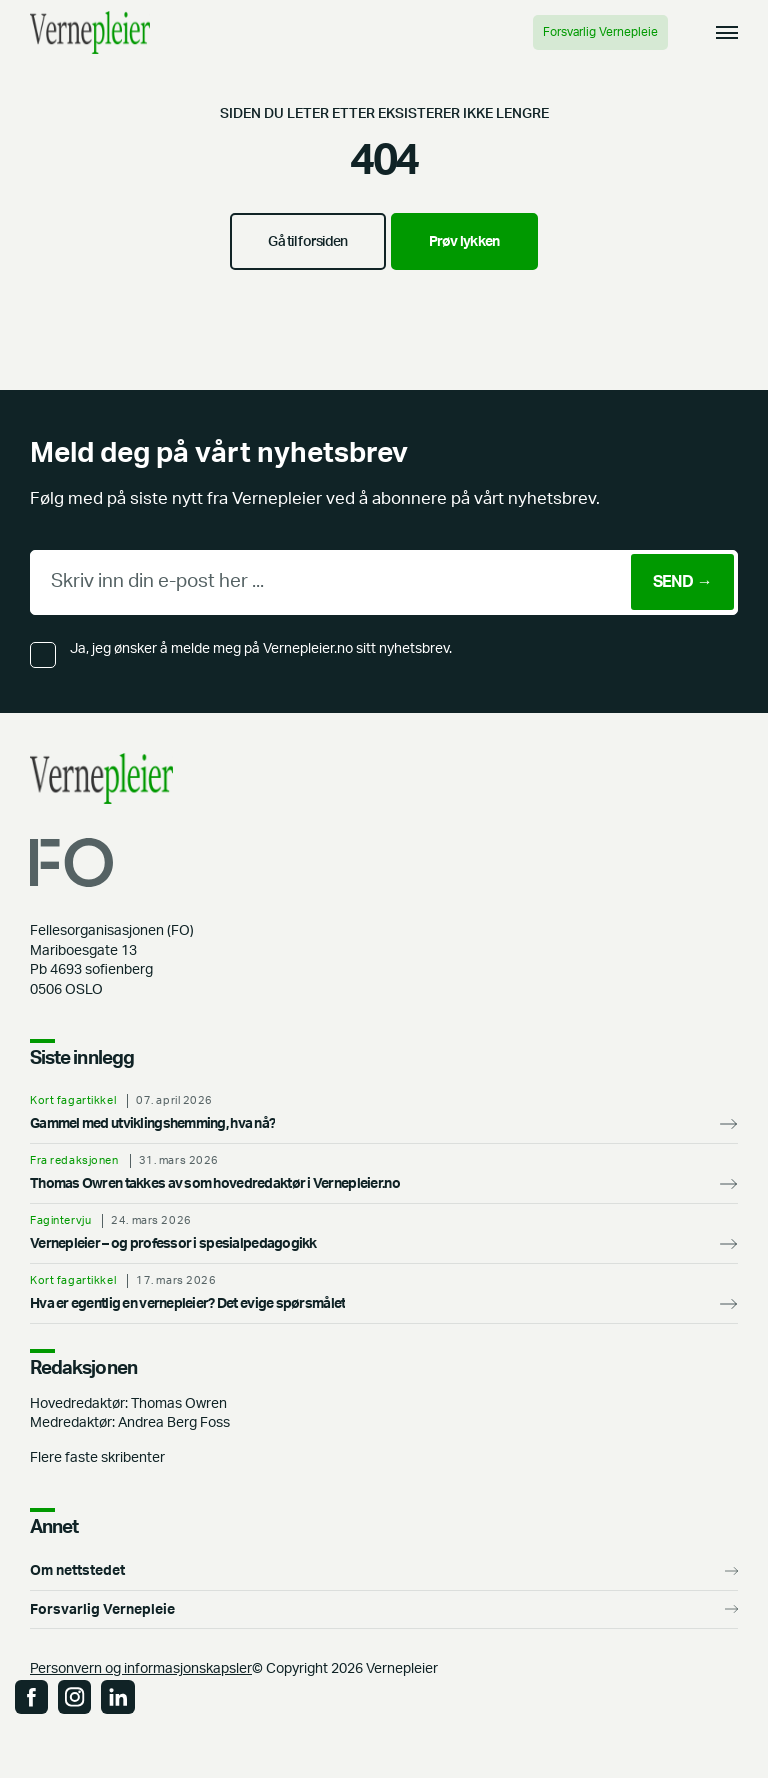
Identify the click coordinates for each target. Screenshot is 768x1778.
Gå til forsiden (307, 241)
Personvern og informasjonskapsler (141, 1668)
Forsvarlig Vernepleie (600, 32)
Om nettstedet (77, 1570)
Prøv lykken (464, 241)
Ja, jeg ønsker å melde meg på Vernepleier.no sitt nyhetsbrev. (261, 648)
